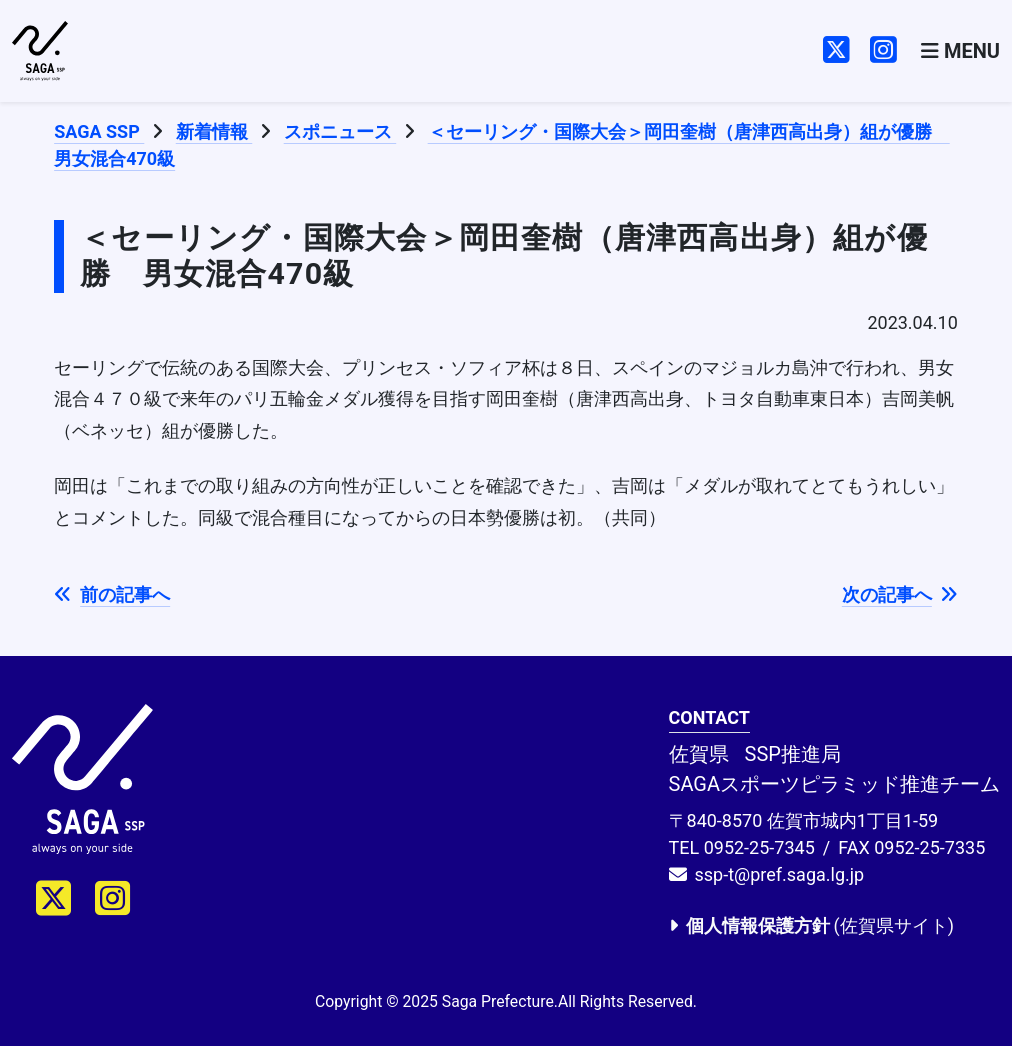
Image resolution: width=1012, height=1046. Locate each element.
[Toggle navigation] (960, 51)
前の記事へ (112, 594)
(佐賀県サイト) (811, 925)
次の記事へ (900, 594)
